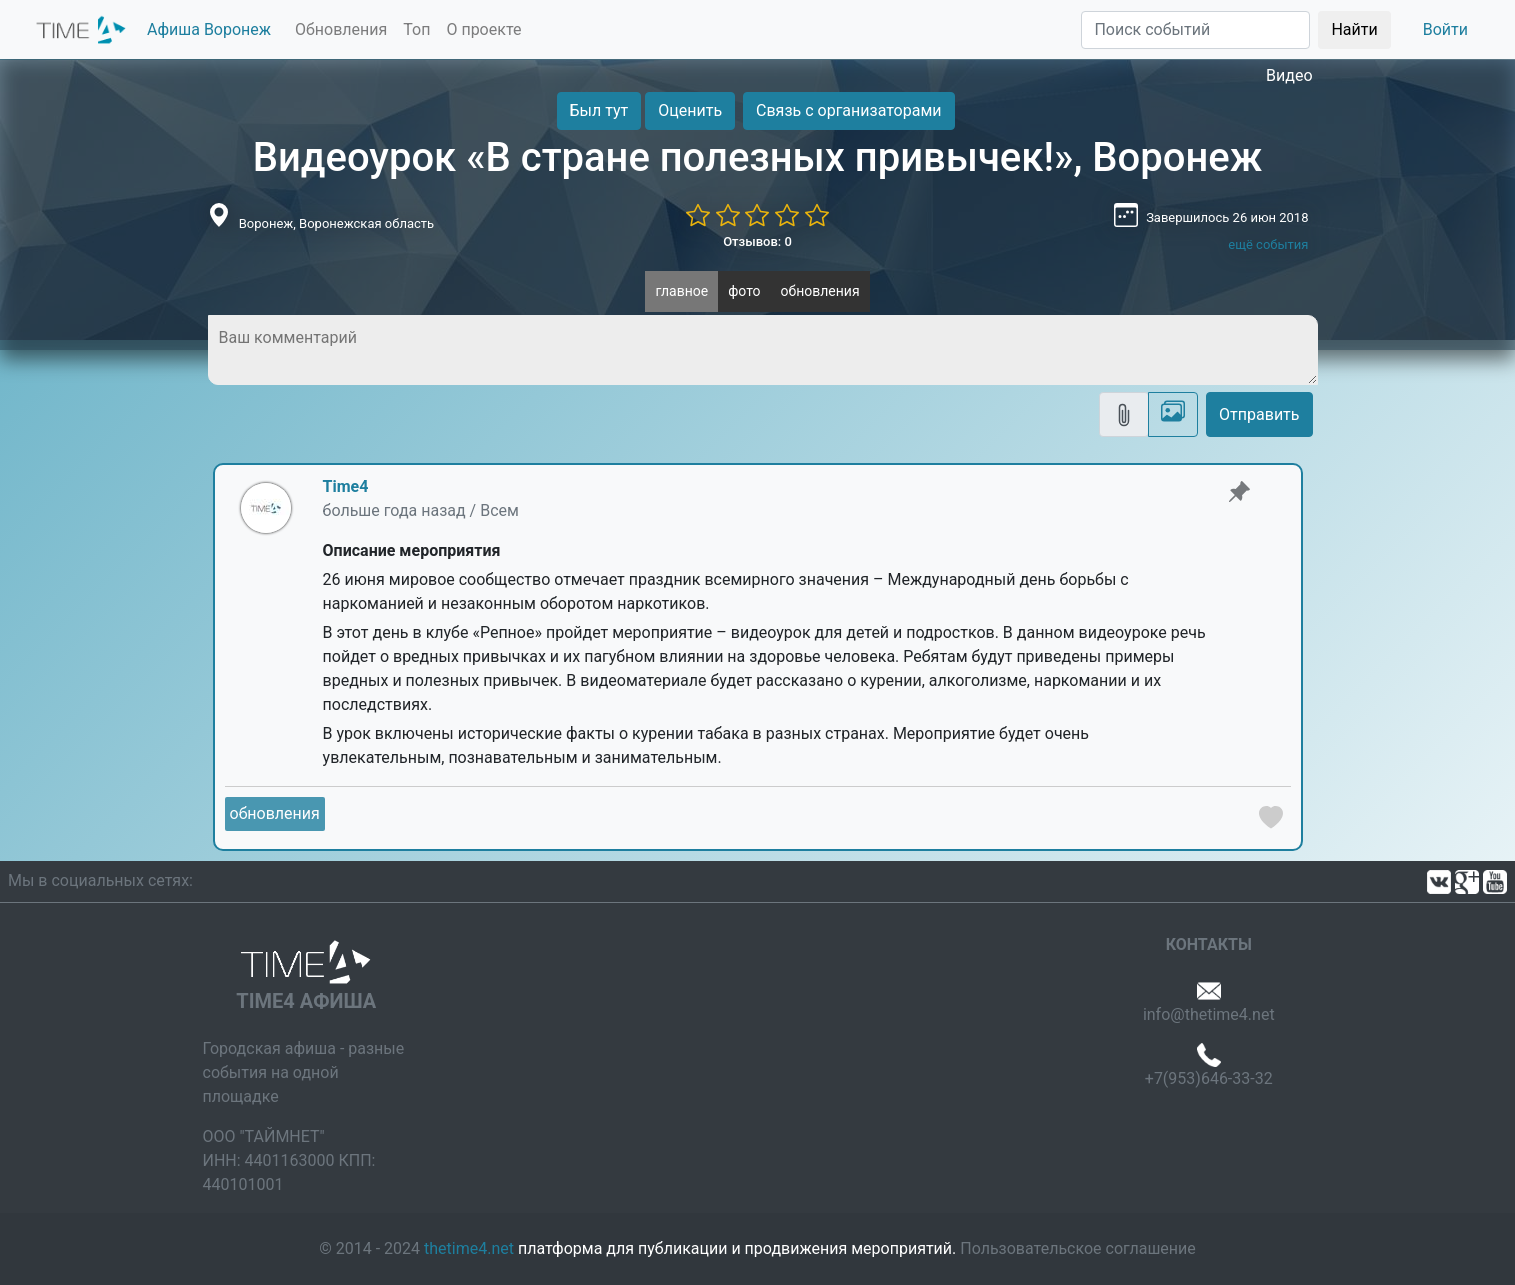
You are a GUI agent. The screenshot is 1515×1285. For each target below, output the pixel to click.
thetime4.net (469, 1248)
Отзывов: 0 (757, 241)
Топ (416, 29)
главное (681, 291)
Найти (1354, 29)
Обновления (341, 29)
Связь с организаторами (848, 110)
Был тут (599, 110)
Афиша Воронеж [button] (209, 29)
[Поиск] (1195, 30)
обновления (820, 291)
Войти (1445, 29)
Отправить (1259, 414)
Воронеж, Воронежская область (336, 223)
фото (744, 291)
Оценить (690, 110)
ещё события (1268, 244)
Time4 (346, 486)
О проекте (483, 29)
